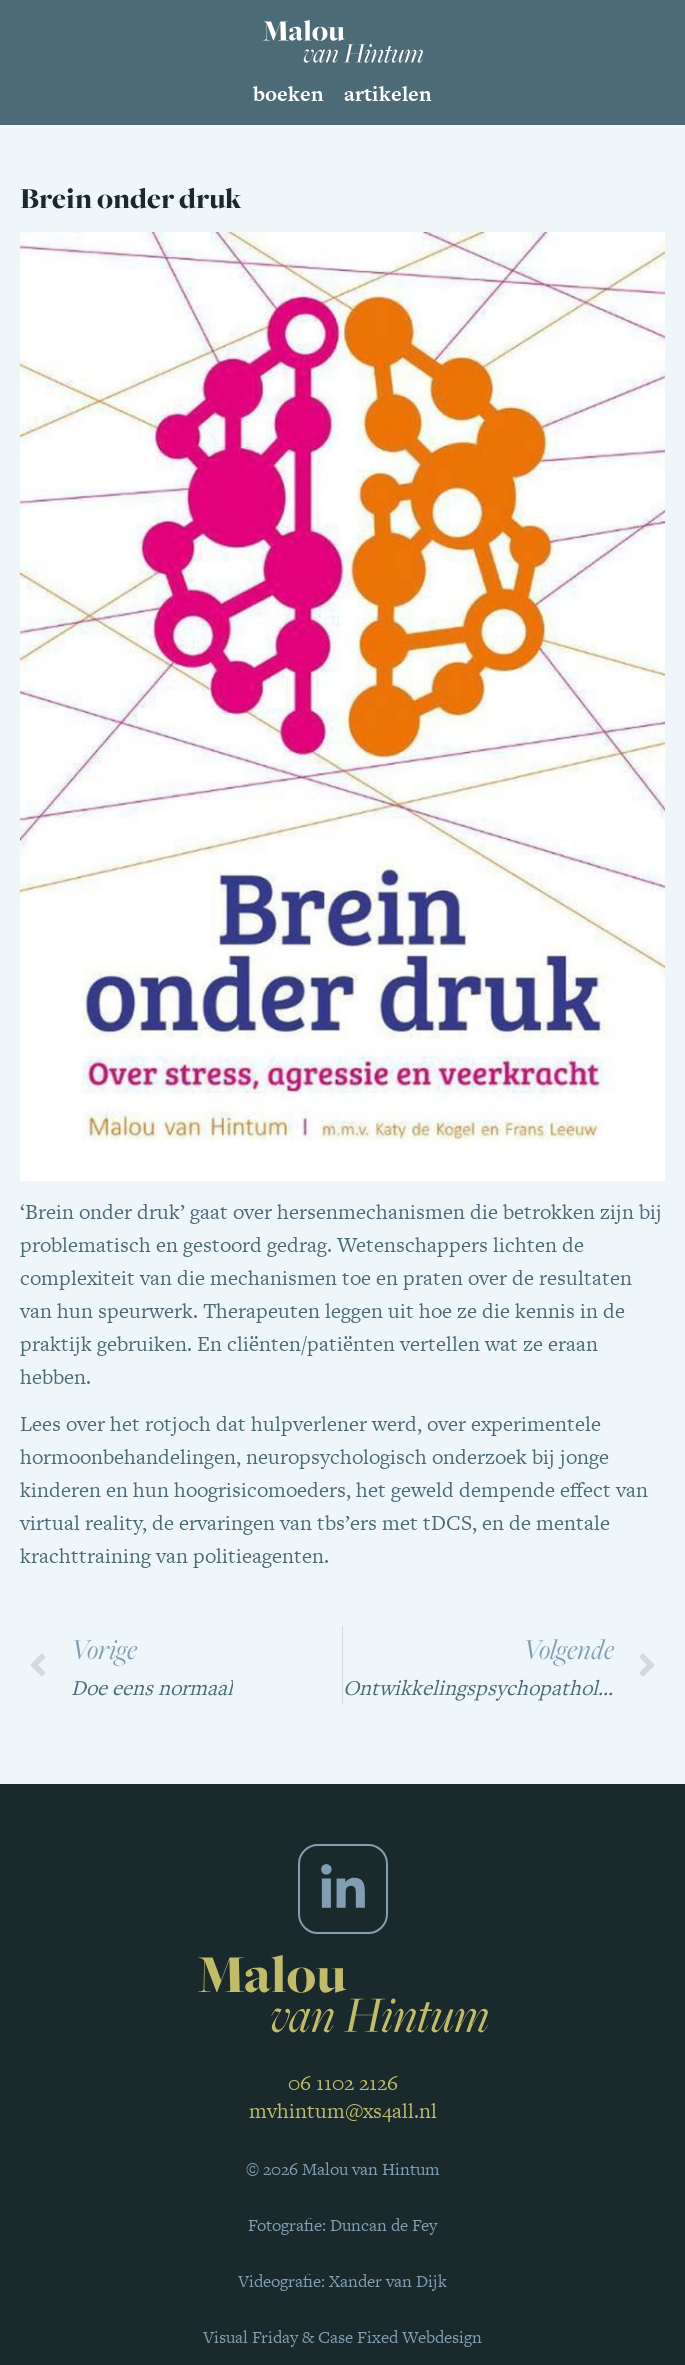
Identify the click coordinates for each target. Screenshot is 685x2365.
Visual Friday (250, 2337)
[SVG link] (343, 41)
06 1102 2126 (343, 2082)
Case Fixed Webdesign (400, 2337)
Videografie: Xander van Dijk (342, 2281)
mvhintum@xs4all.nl (343, 2110)
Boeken (288, 93)
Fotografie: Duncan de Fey (342, 2225)
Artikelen (388, 93)
